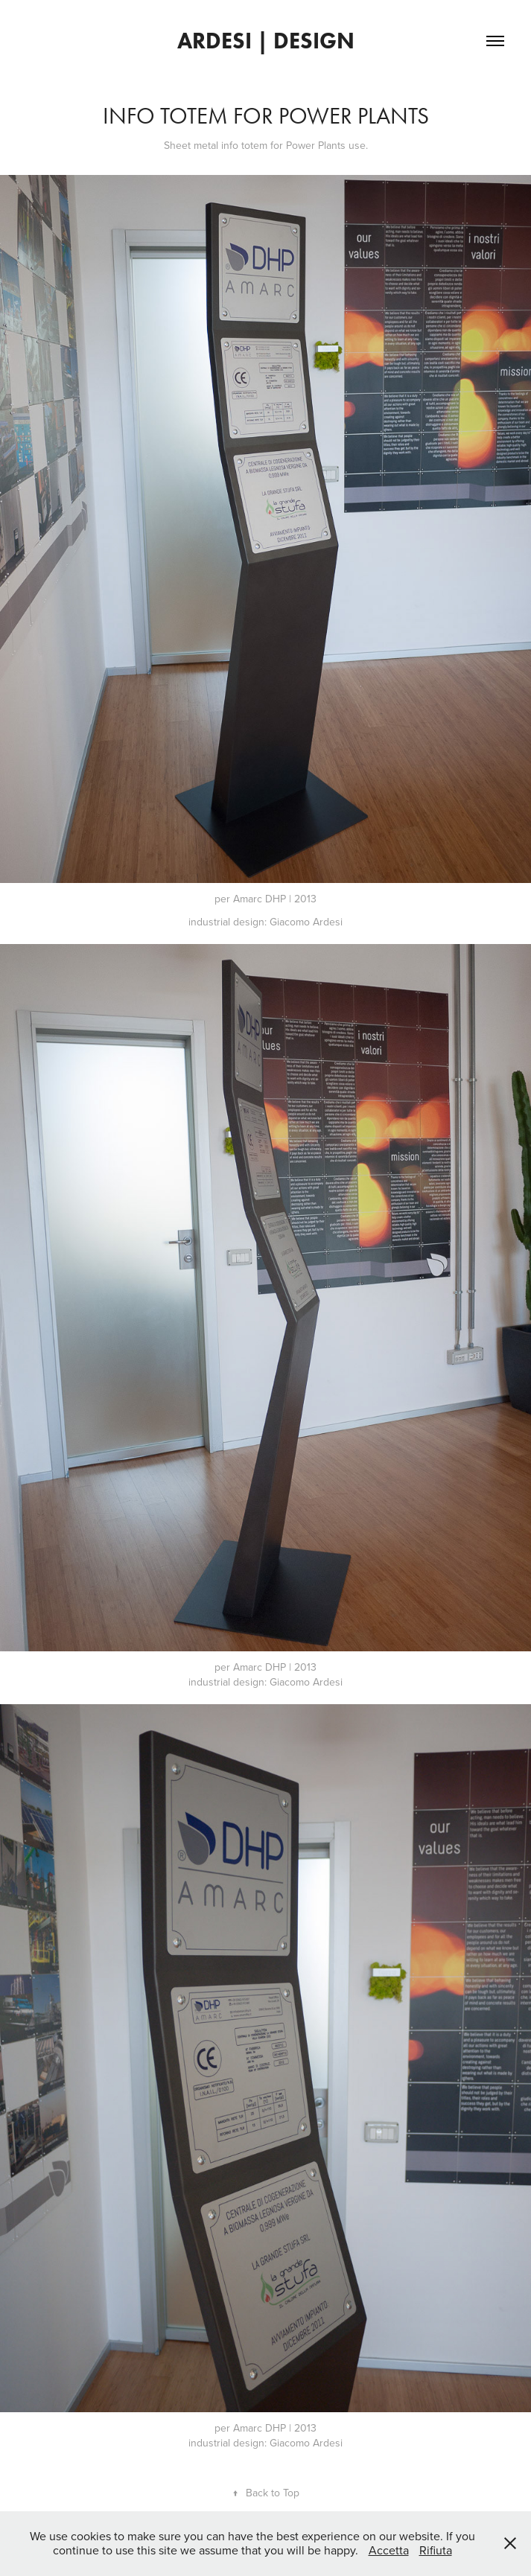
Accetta (389, 2550)
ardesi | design (265, 40)
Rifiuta (435, 2550)
